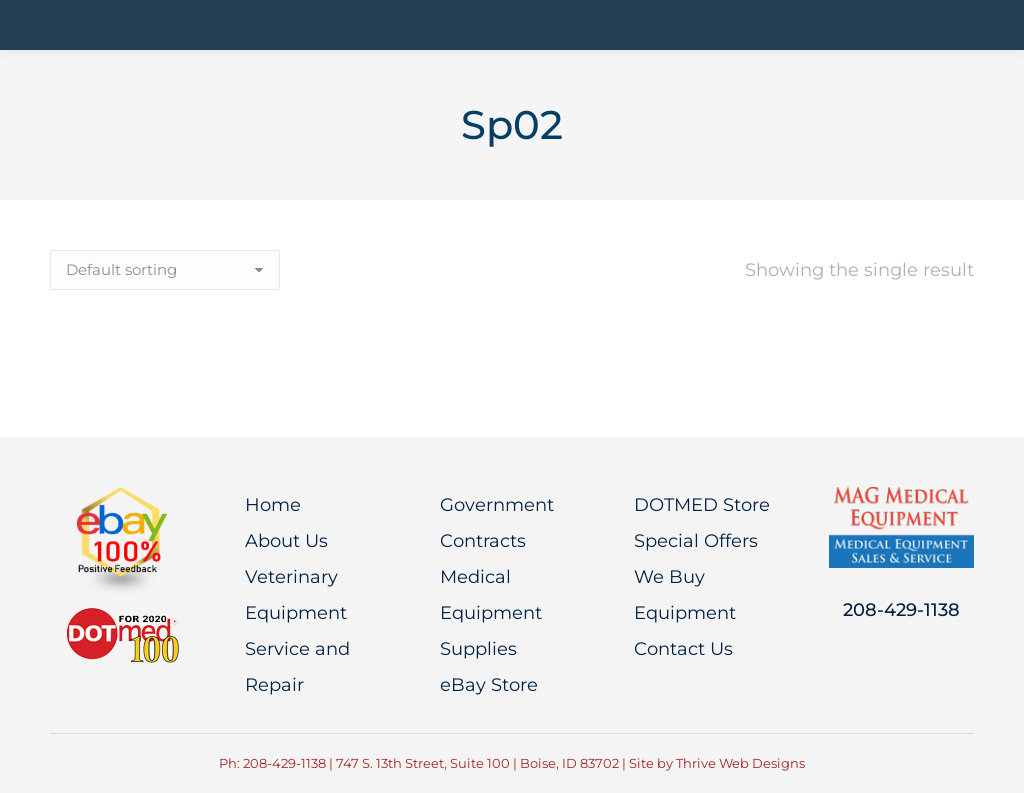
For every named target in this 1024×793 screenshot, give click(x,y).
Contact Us (683, 649)
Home (273, 505)
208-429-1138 (901, 610)
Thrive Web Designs (740, 763)
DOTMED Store (702, 505)
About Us (286, 541)
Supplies (478, 649)
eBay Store (489, 685)
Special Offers (696, 541)
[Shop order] (165, 270)
